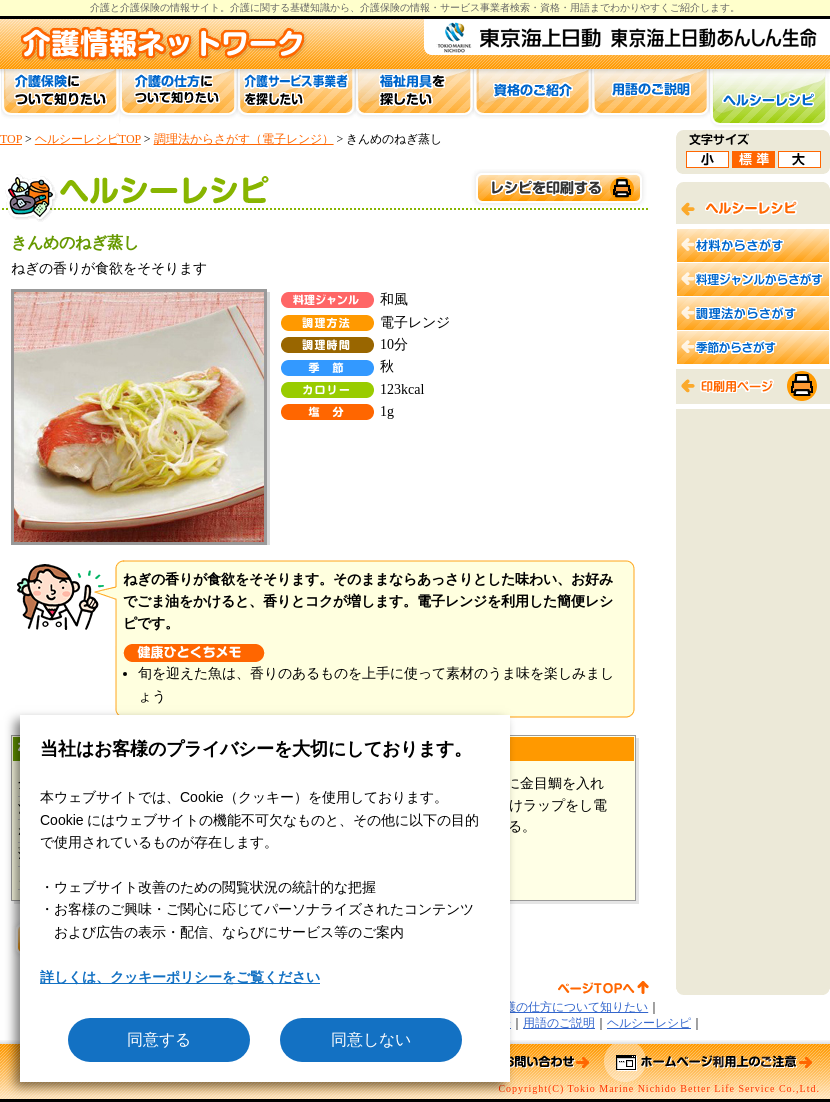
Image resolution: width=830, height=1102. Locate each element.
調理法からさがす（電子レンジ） (244, 139)
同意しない (371, 1039)
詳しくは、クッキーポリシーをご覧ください (180, 977)
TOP (11, 139)
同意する (159, 1039)
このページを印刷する (558, 188)
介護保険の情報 (395, 7)
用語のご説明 (559, 1023)
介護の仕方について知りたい (570, 1007)
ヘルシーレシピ (649, 1023)
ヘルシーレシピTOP (88, 139)
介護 (240, 7)
